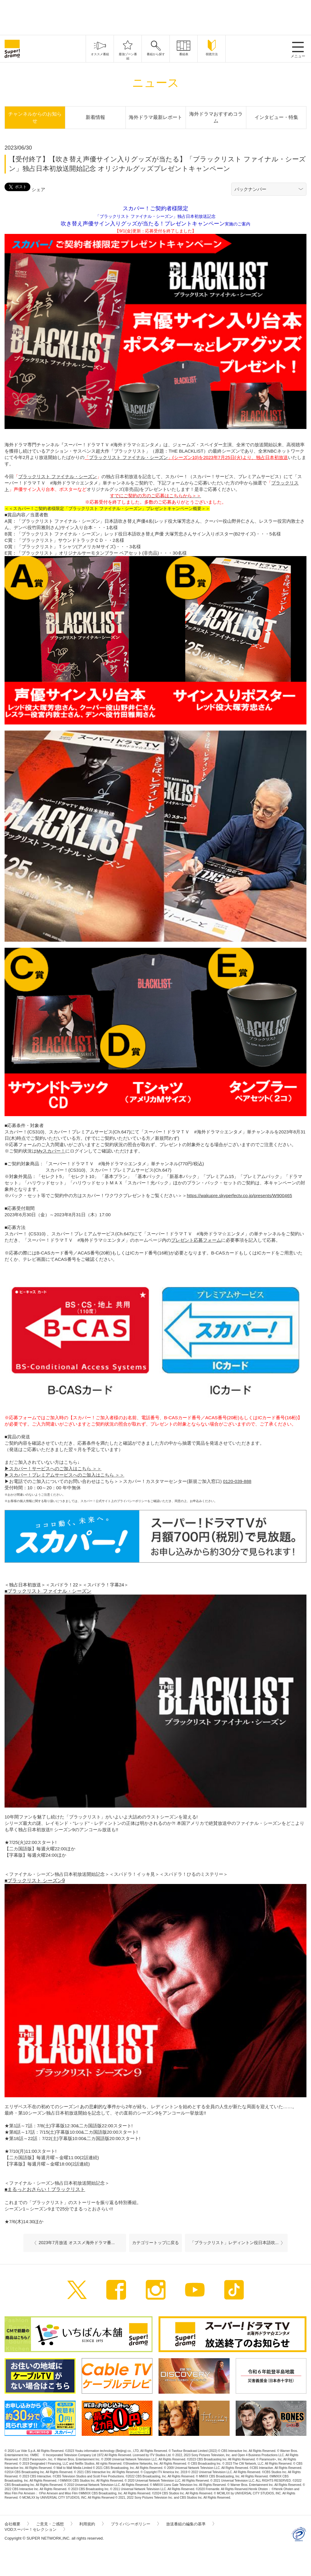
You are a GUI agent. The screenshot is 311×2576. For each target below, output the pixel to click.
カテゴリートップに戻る (155, 2242)
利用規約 (91, 2524)
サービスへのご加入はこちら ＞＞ (66, 1468)
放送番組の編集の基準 (190, 2524)
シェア (38, 189)
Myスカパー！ (50, 1150)
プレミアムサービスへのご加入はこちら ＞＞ (78, 1474)
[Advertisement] (155, 16)
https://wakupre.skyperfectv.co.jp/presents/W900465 (239, 1195)
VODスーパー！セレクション (35, 2529)
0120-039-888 (237, 1481)
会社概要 (17, 2524)
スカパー (18, 1468)
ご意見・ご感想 (54, 2524)
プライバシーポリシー (135, 2524)
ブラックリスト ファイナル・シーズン (128, 457)
